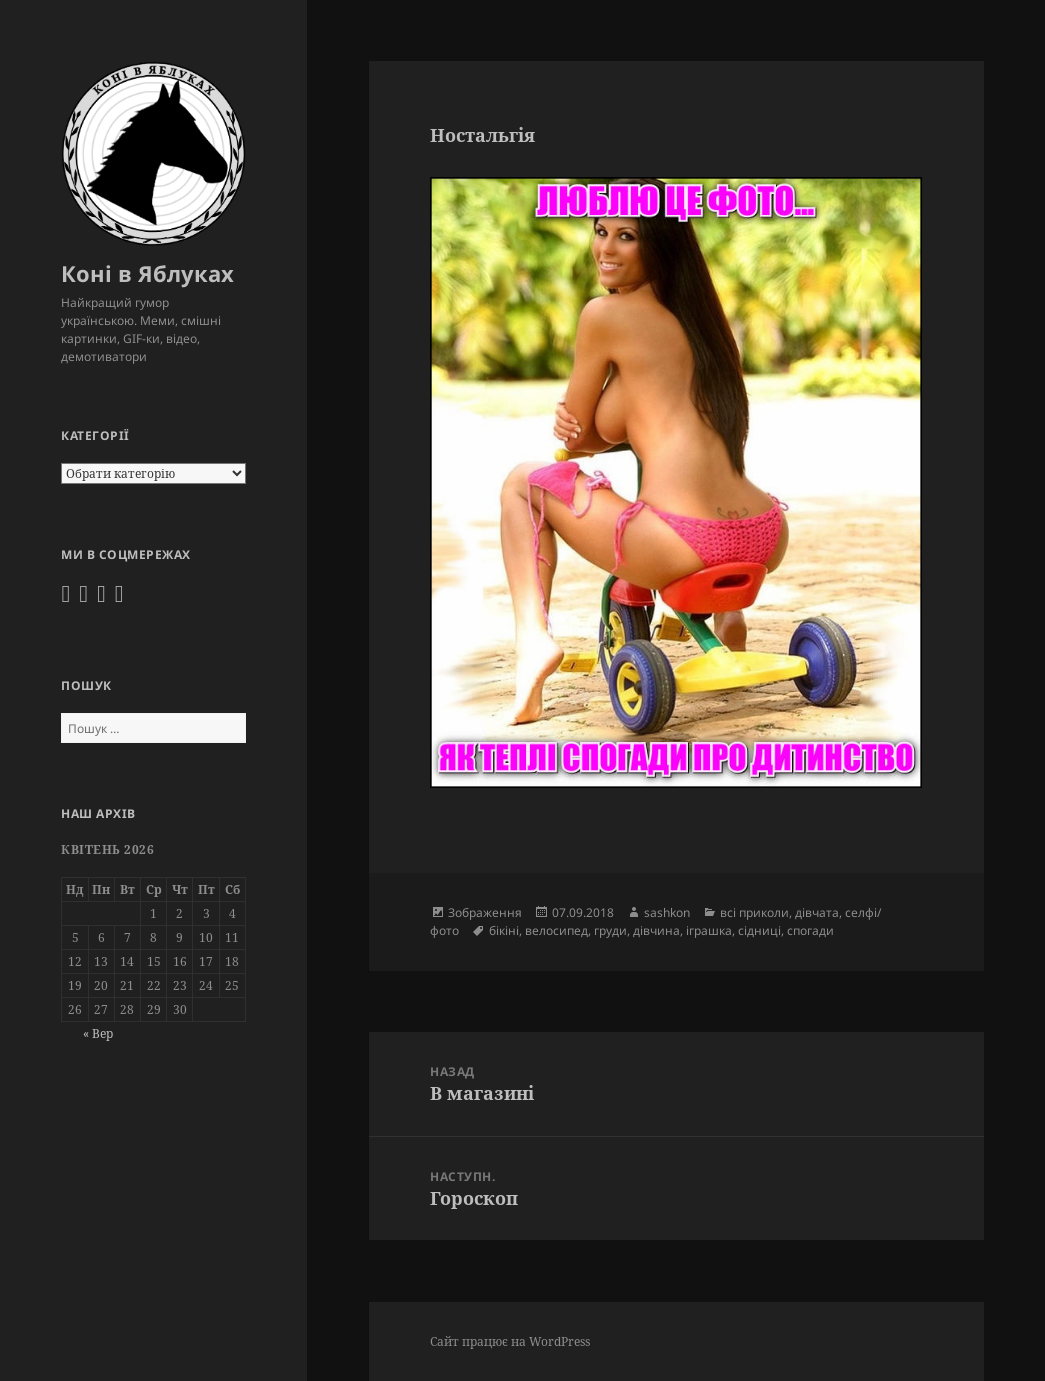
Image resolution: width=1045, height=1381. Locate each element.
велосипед (556, 930)
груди (610, 930)
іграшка (709, 930)
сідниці (759, 930)
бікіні (504, 930)
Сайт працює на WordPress (510, 1341)
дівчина (656, 930)
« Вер (98, 1033)
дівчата (817, 912)
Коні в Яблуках (147, 273)
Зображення (485, 912)
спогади (810, 930)
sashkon (667, 912)
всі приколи (754, 912)
